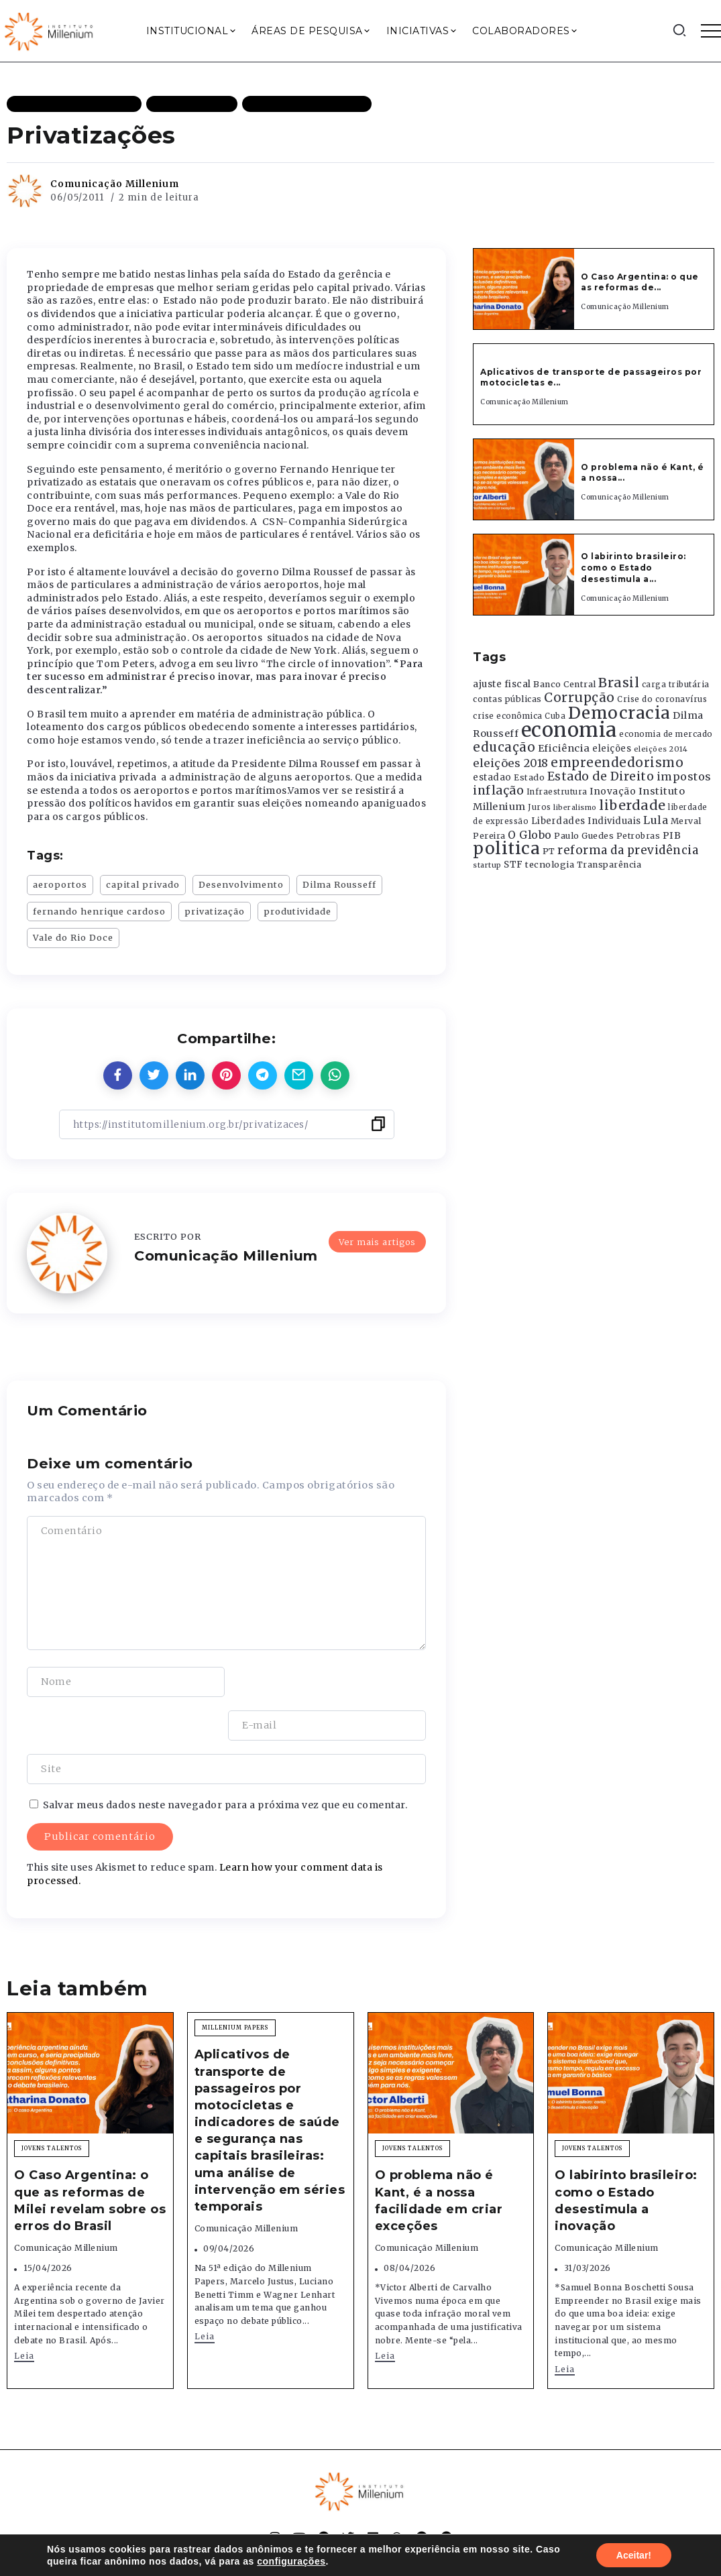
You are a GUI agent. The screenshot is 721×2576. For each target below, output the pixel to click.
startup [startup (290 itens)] (487, 865)
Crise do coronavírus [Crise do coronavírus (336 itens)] (662, 699)
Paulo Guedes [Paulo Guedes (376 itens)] (584, 836)
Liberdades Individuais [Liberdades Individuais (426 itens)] (586, 821)
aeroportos (60, 884)
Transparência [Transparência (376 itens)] (609, 865)
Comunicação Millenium (114, 184)
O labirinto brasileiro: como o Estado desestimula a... (633, 567)
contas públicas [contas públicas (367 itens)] (507, 699)
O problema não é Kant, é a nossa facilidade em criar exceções (439, 2157)
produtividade (297, 911)
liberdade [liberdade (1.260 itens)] (632, 805)
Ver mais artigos (377, 1241)
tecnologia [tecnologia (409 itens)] (549, 864)
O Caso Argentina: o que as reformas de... (640, 282)
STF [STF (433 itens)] (513, 864)
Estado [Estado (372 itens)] (529, 777)
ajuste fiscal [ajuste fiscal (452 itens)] (502, 684)
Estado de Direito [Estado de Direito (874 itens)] (601, 776)
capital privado (143, 884)
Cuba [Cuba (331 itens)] (555, 716)
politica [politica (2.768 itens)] (506, 848)
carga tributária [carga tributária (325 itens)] (676, 684)
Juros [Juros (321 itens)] (539, 807)
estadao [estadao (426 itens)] (492, 777)
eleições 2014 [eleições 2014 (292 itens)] (661, 749)
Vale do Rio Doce (73, 937)
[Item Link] (524, 289)
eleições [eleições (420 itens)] (611, 748)
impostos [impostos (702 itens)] (684, 776)
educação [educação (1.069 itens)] (504, 747)
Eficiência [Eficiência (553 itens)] (564, 748)
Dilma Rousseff (339, 884)
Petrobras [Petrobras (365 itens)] (638, 836)
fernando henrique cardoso (99, 911)
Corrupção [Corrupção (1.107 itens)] (579, 697)
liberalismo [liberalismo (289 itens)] (575, 807)
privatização (214, 911)
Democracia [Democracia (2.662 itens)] (619, 713)
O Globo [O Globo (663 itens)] (530, 834)
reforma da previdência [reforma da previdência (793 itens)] (627, 850)
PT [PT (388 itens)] (549, 851)
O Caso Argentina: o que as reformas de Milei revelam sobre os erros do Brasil (90, 2157)
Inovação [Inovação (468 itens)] (613, 791)
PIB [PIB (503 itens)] (672, 835)
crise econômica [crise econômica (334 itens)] (508, 716)
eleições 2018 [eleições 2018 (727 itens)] (511, 763)
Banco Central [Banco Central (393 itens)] (564, 684)
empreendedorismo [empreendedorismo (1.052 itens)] (617, 762)
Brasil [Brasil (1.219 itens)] (618, 683)
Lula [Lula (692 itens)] (655, 820)
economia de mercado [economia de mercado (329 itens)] (666, 734)
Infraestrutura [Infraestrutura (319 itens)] (557, 792)
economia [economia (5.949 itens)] (569, 729)
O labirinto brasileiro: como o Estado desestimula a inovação (626, 2157)
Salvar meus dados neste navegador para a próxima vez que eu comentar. (225, 1761)
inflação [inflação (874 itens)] (498, 790)
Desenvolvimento (241, 884)
